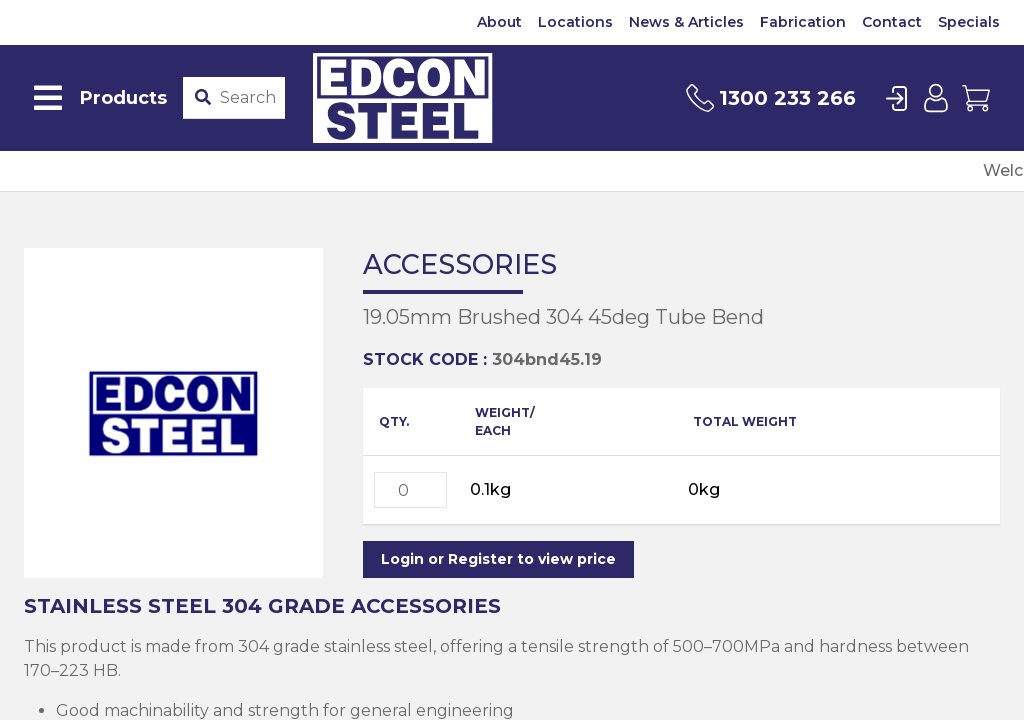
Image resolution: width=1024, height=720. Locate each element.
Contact (892, 22)
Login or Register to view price (498, 559)
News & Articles (686, 22)
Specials (969, 22)
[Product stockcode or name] (248, 98)
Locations (575, 22)
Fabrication (803, 22)
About (499, 22)
